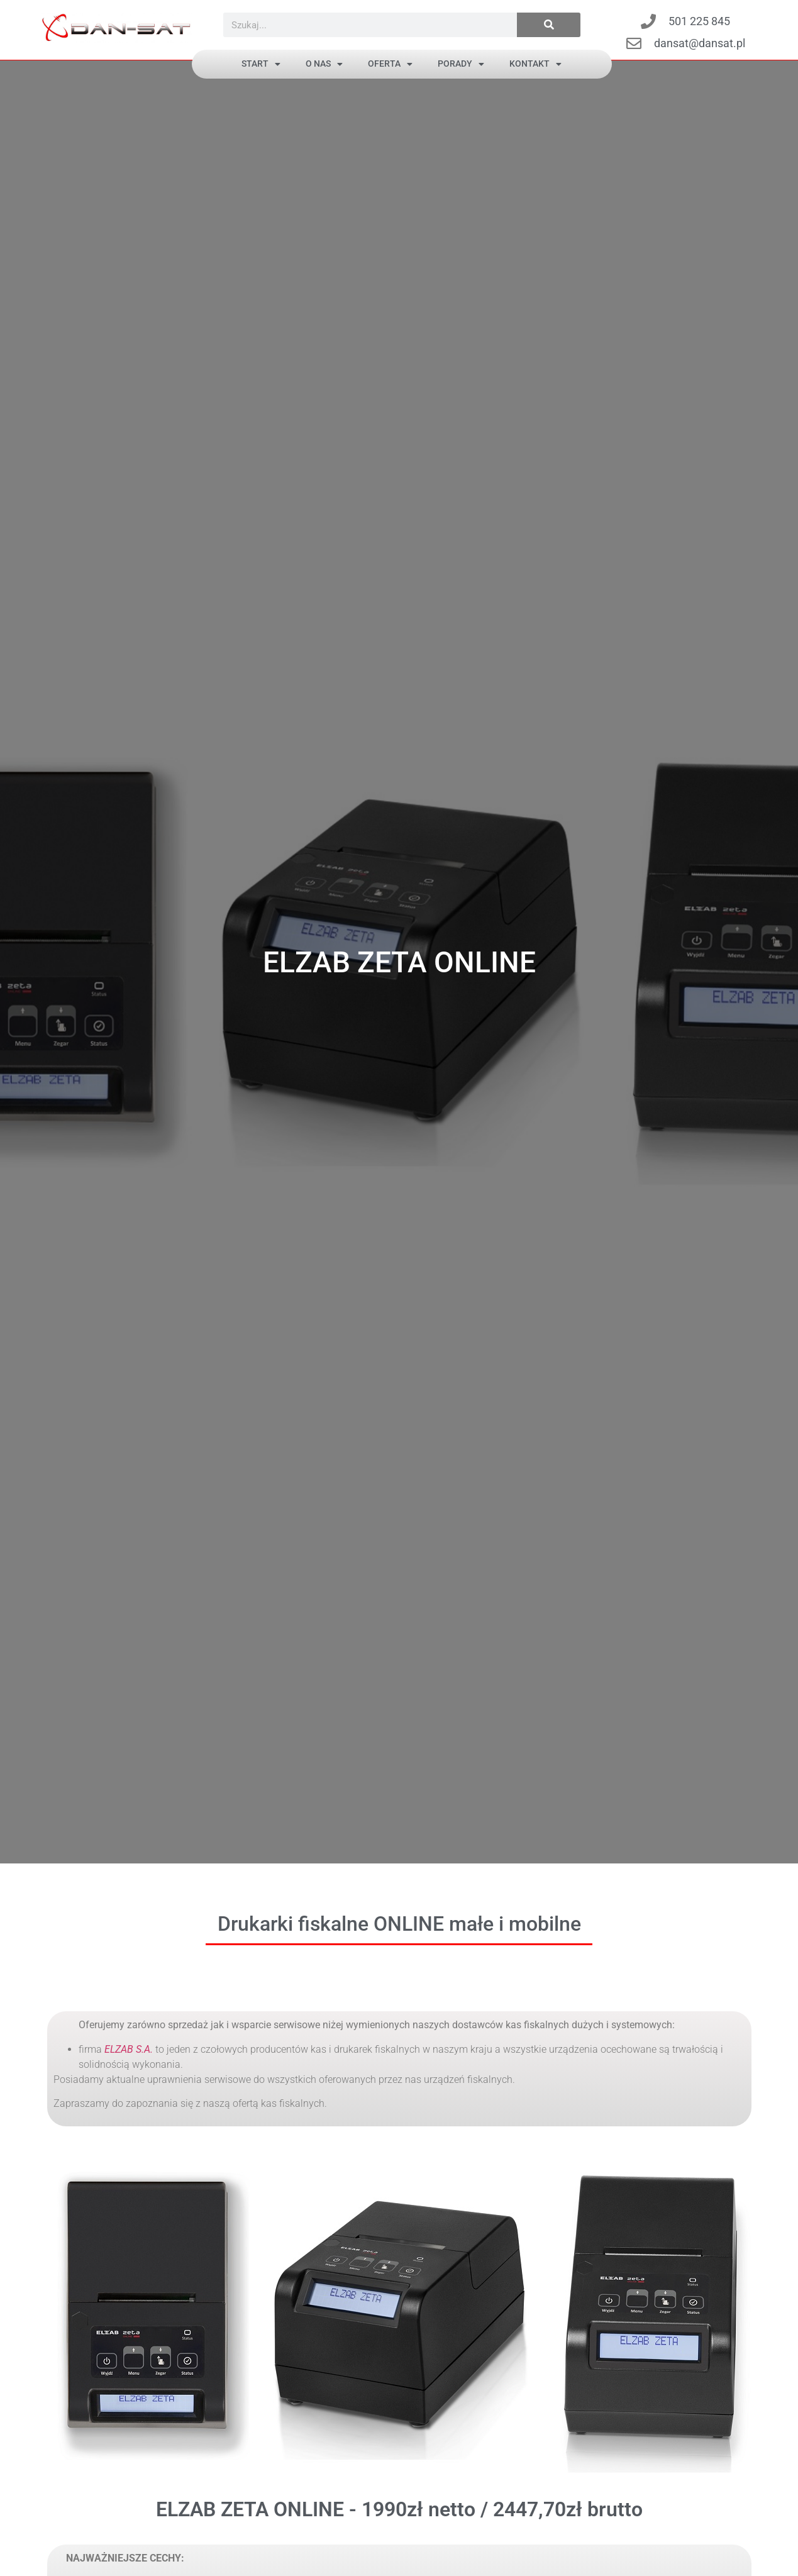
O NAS (324, 64)
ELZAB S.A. (128, 2049)
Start (260, 64)
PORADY (461, 64)
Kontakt (535, 64)
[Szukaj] (548, 25)
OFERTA (390, 64)
